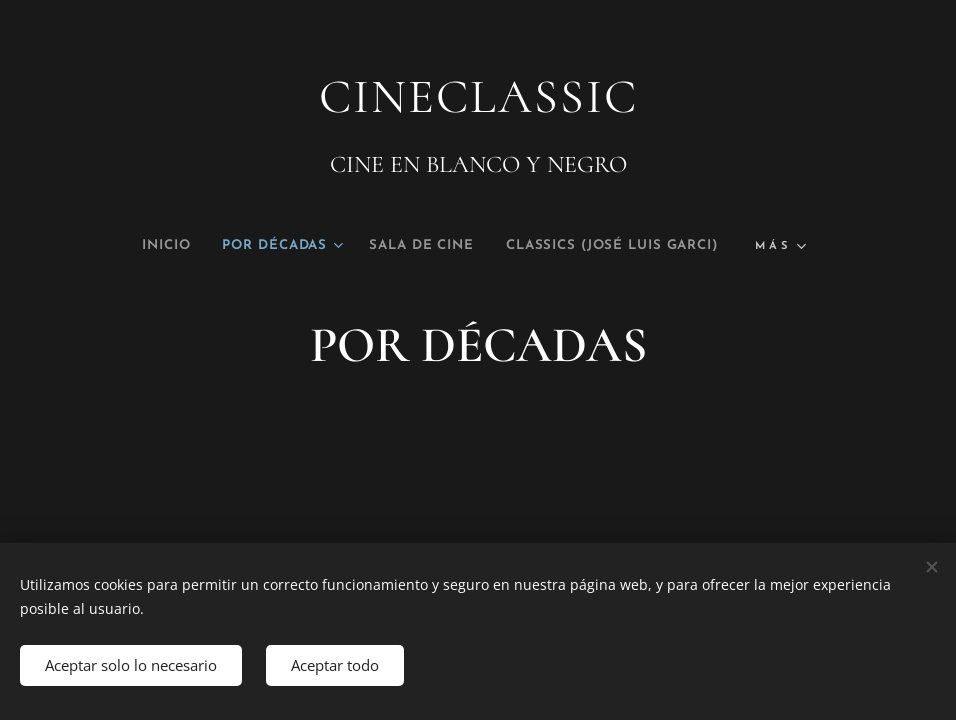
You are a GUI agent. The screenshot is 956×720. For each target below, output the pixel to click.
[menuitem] (128, 246)
